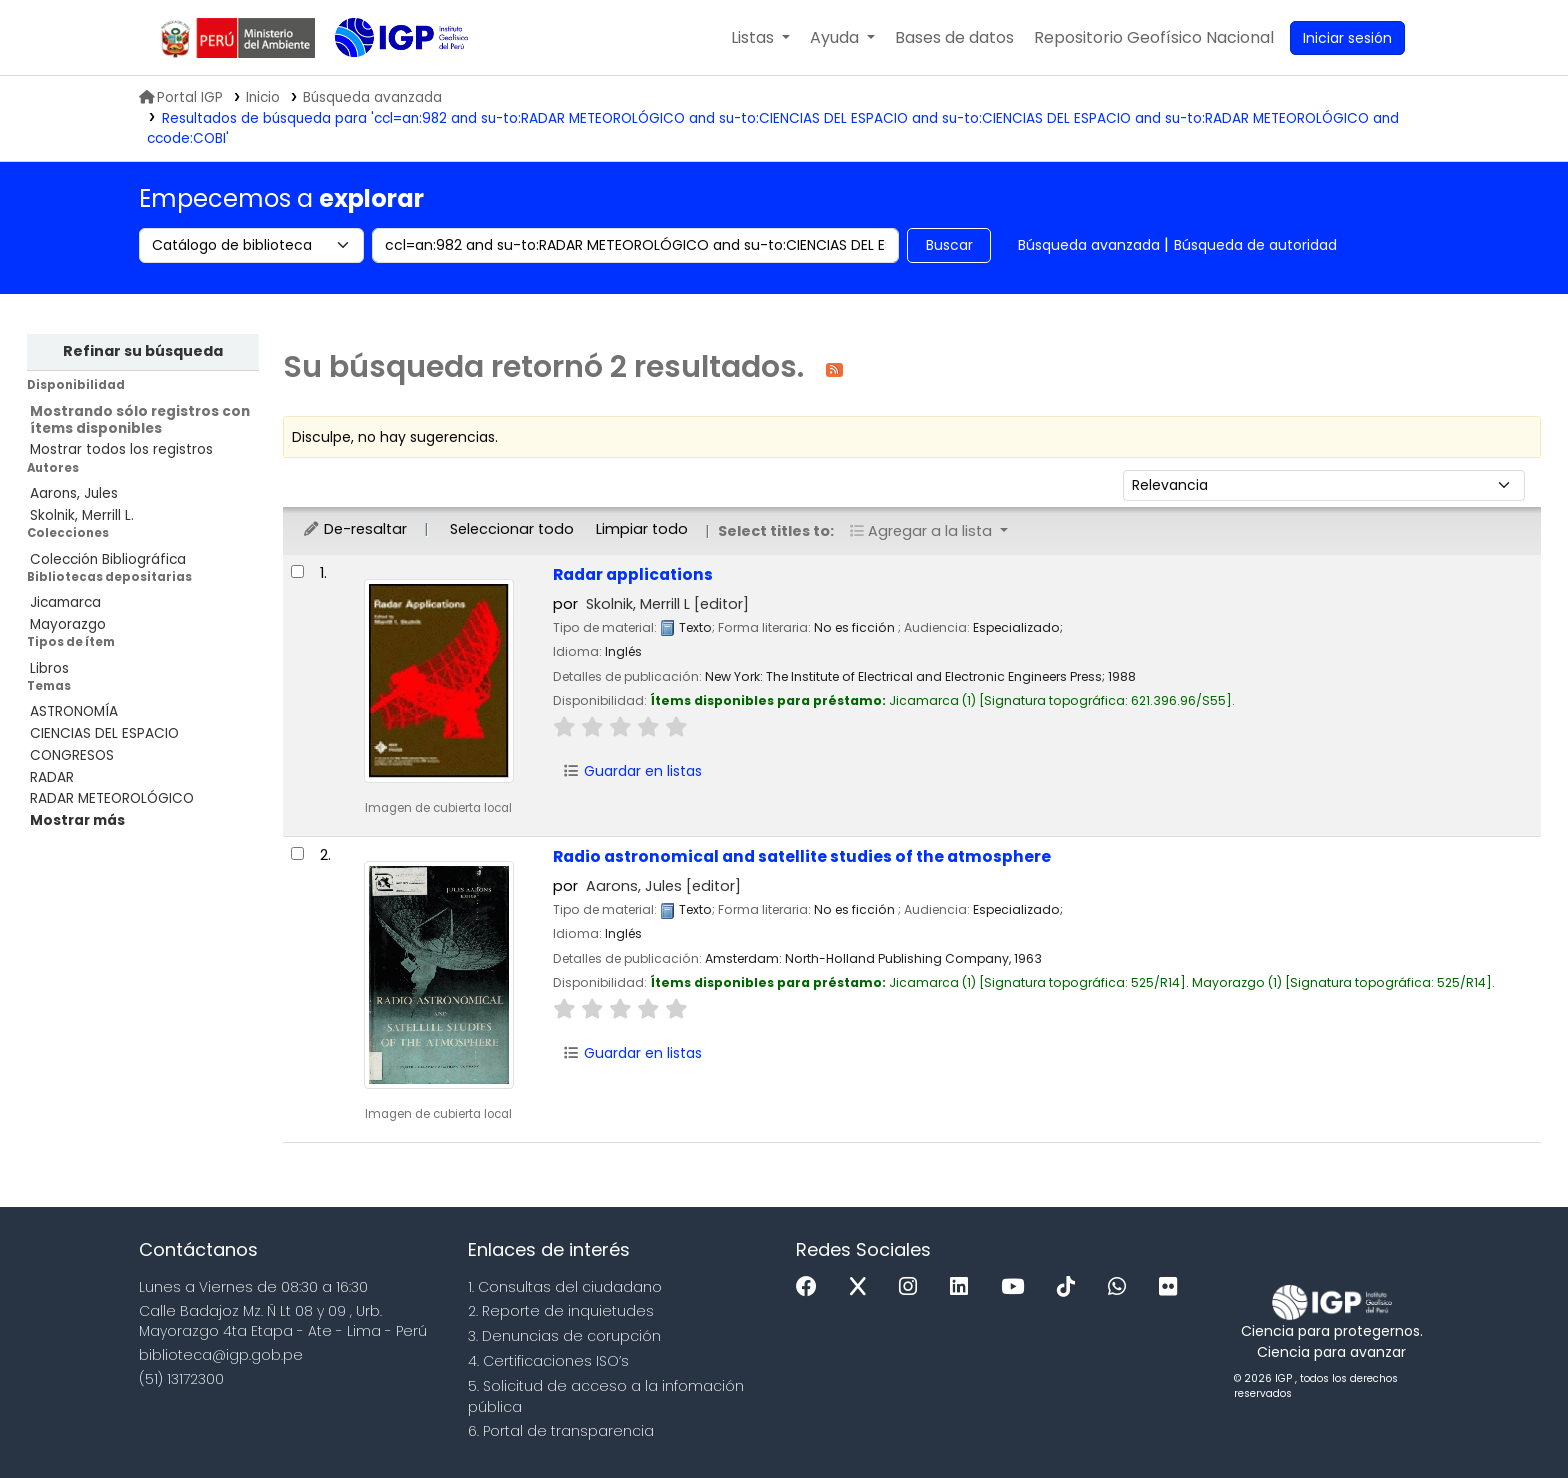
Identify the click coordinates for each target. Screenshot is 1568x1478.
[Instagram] (913, 1287)
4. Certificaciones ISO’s (548, 1361)
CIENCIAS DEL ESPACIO (104, 733)
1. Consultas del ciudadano (565, 1287)
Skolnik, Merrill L (667, 604)
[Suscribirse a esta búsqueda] (834, 368)
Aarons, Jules (74, 493)
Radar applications (633, 574)
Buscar (949, 245)
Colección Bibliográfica (108, 559)
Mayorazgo (68, 624)
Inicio (263, 97)
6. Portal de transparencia (561, 1431)
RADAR (52, 777)
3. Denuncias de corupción (564, 1336)
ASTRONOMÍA (74, 711)
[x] (863, 1287)
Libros (49, 668)
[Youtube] (1017, 1287)
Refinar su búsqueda (143, 351)
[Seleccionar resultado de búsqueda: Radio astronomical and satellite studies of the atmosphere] (297, 853)
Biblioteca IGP (385, 78)
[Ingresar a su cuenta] (1347, 38)
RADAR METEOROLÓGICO (112, 798)
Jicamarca (65, 602)
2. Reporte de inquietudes (561, 1311)
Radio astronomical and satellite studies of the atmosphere (802, 856)
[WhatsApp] (1122, 1287)
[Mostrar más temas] (77, 820)
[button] (760, 38)
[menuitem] (1154, 38)
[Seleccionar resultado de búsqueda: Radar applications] (297, 571)
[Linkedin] (964, 1287)
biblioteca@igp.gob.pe (221, 1355)
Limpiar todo (642, 529)
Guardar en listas (632, 771)
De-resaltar (354, 529)
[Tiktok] (1071, 1287)
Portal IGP (181, 97)
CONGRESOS (72, 755)
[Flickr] (1173, 1287)
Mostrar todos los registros (121, 449)
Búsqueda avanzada (1089, 245)
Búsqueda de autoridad (1255, 245)
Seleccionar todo (512, 529)
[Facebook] (811, 1287)
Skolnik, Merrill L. (82, 515)
